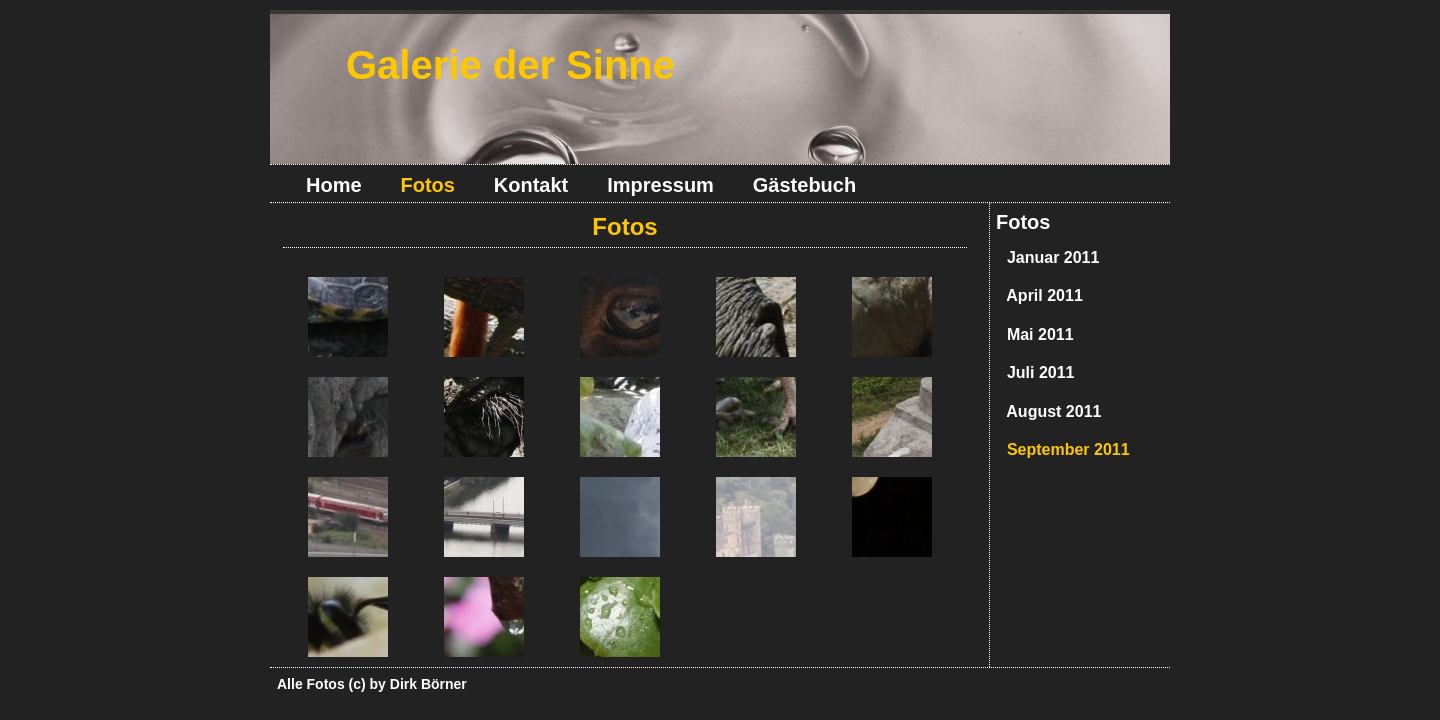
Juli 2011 (1036, 372)
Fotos (1023, 222)
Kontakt (531, 185)
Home (334, 185)
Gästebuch (804, 185)
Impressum (660, 185)
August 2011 (1049, 411)
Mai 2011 (1036, 334)
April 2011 (1040, 295)
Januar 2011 (1048, 257)
